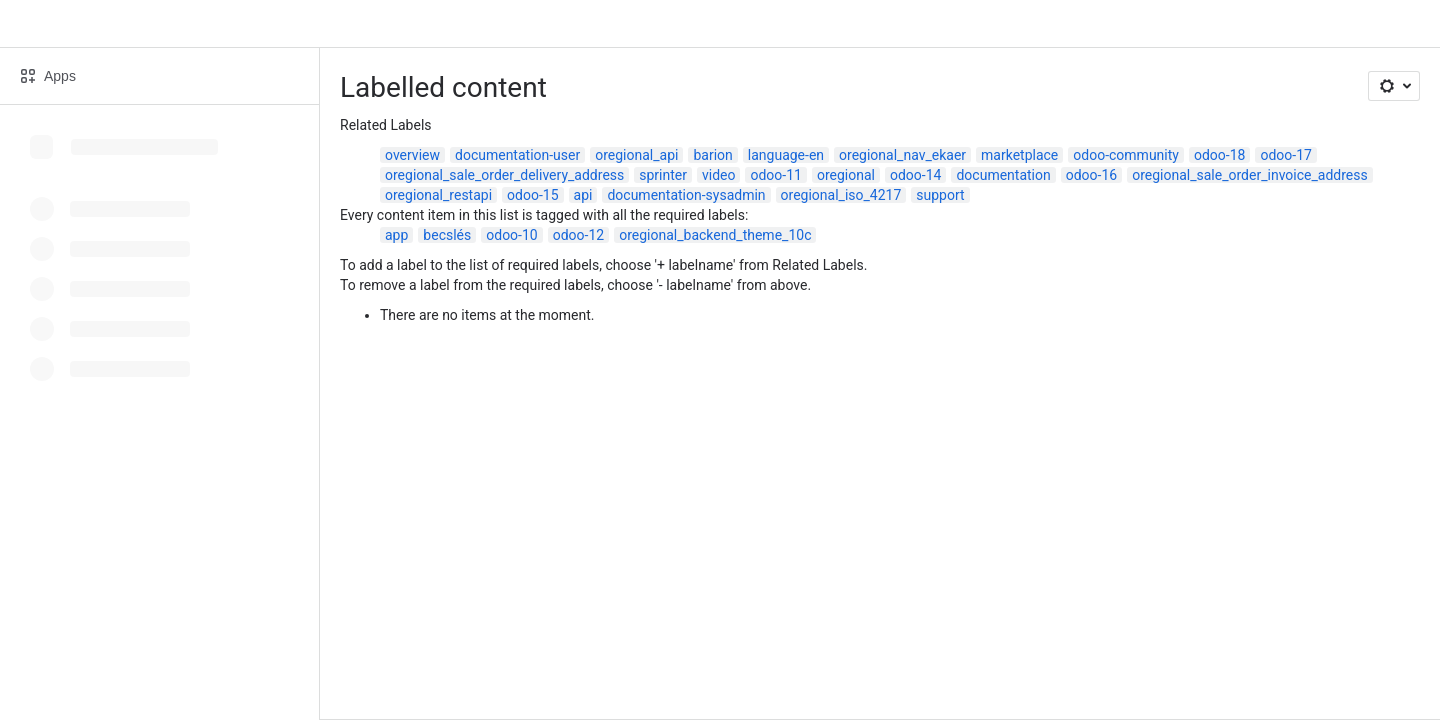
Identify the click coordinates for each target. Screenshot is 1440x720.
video (719, 175)
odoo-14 (915, 175)
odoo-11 (775, 175)
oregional (846, 175)
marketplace (1019, 155)
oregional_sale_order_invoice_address (1249, 175)
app (396, 235)
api (583, 195)
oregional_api (636, 155)
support (940, 195)
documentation (1003, 175)
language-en (786, 155)
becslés (447, 235)
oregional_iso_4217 (841, 195)
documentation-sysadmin (686, 195)
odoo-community (1126, 155)
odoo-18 (1219, 155)
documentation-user (517, 155)
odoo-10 (511, 235)
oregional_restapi (438, 195)
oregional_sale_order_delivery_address (504, 175)
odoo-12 (578, 235)
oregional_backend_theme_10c (715, 235)
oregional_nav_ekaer (902, 155)
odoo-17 (1285, 155)
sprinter (663, 175)
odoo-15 (532, 195)
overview (412, 155)
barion (712, 155)
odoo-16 (1091, 175)
